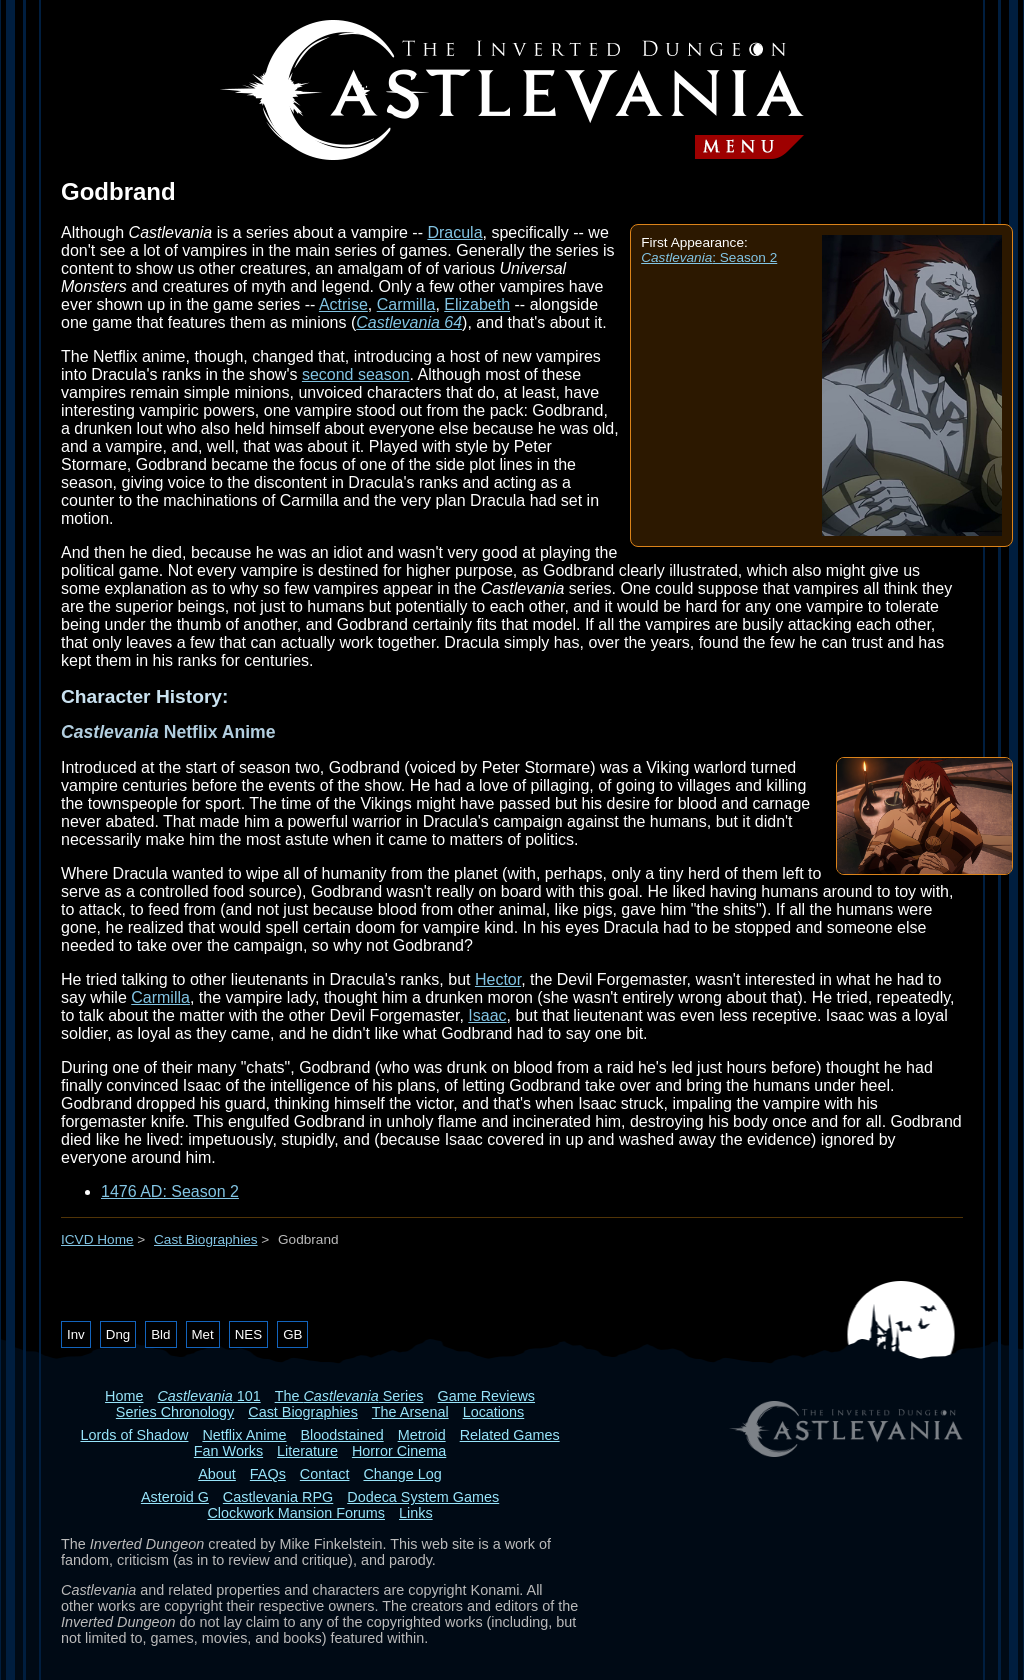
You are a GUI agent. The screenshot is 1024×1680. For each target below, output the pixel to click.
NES (248, 1334)
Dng (118, 1334)
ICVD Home (97, 1239)
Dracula (454, 232)
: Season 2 (709, 257)
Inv (76, 1334)
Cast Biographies (206, 1239)
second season (356, 374)
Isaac (487, 1015)
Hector (498, 979)
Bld (160, 1334)
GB (292, 1334)
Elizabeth (477, 304)
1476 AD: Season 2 (170, 1191)
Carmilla (406, 304)
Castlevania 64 (409, 322)
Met (203, 1334)
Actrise (343, 304)
